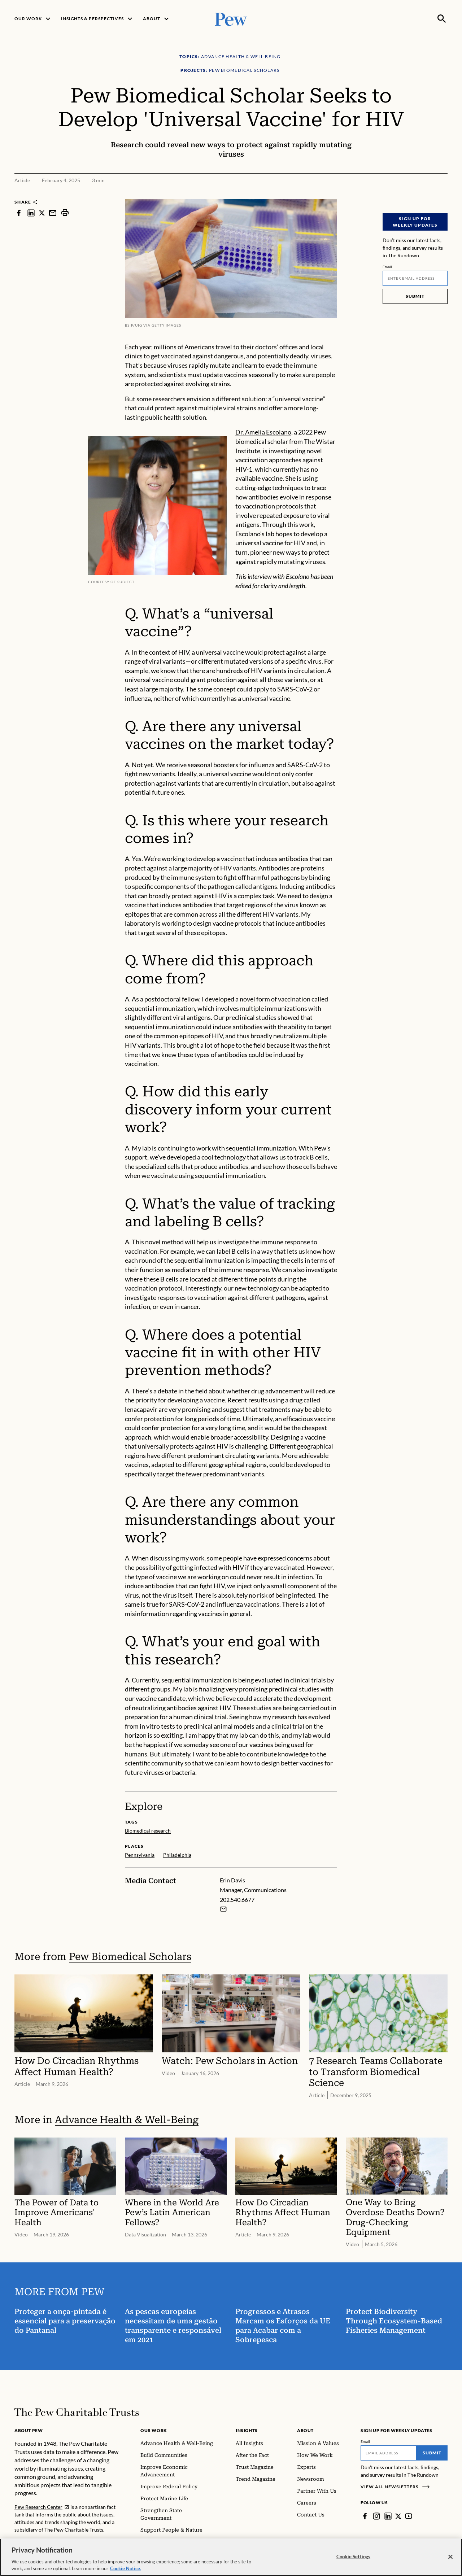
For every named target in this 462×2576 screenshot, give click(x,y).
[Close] (450, 2559)
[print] (65, 212)
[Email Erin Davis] (223, 1909)
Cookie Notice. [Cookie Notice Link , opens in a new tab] (125, 2570)
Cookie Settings (353, 2558)
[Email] (415, 278)
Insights (247, 2430)
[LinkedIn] (388, 2516)
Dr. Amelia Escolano (263, 432)
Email (387, 266)
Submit (415, 296)
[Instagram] (376, 2516)
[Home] (76, 2412)
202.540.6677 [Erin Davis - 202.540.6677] (237, 1899)
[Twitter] (398, 2516)
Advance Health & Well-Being (127, 2120)
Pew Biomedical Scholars (130, 1956)
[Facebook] (365, 2516)
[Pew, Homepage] (231, 18)
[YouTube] (409, 2516)
